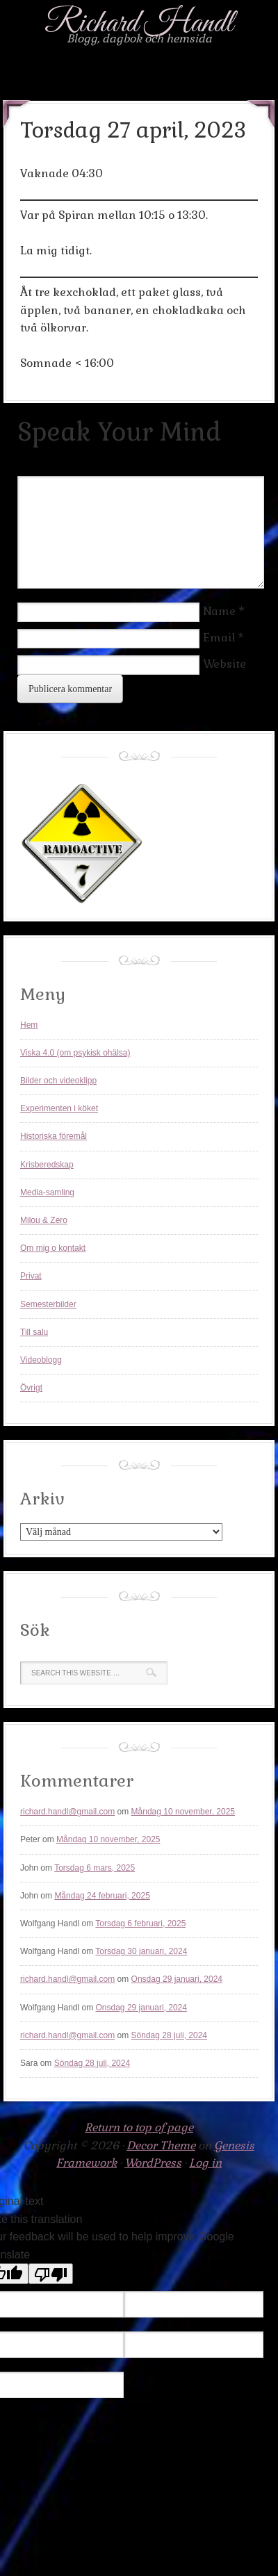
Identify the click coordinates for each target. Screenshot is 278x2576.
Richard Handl (139, 23)
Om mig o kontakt (52, 1248)
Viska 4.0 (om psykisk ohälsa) (75, 1053)
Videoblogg (41, 1360)
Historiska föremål (53, 1136)
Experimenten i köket (59, 1108)
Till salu (34, 1332)
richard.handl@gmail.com (67, 1811)
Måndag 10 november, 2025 (183, 1811)
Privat (31, 1276)
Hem (29, 1025)
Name (219, 611)
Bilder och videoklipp (58, 1080)
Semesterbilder (48, 1304)
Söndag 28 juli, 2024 (169, 2035)
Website (224, 664)
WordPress (152, 2163)
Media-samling (47, 1192)
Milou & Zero (43, 1220)
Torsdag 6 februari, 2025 (140, 1923)
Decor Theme (160, 2145)
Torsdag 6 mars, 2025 (94, 1868)
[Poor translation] (50, 2273)
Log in (205, 2163)
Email (219, 637)
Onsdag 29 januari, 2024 (176, 1979)
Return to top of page (139, 2127)
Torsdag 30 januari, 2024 (141, 1951)
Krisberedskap (47, 1165)
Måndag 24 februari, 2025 (101, 1896)
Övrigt (31, 1388)
